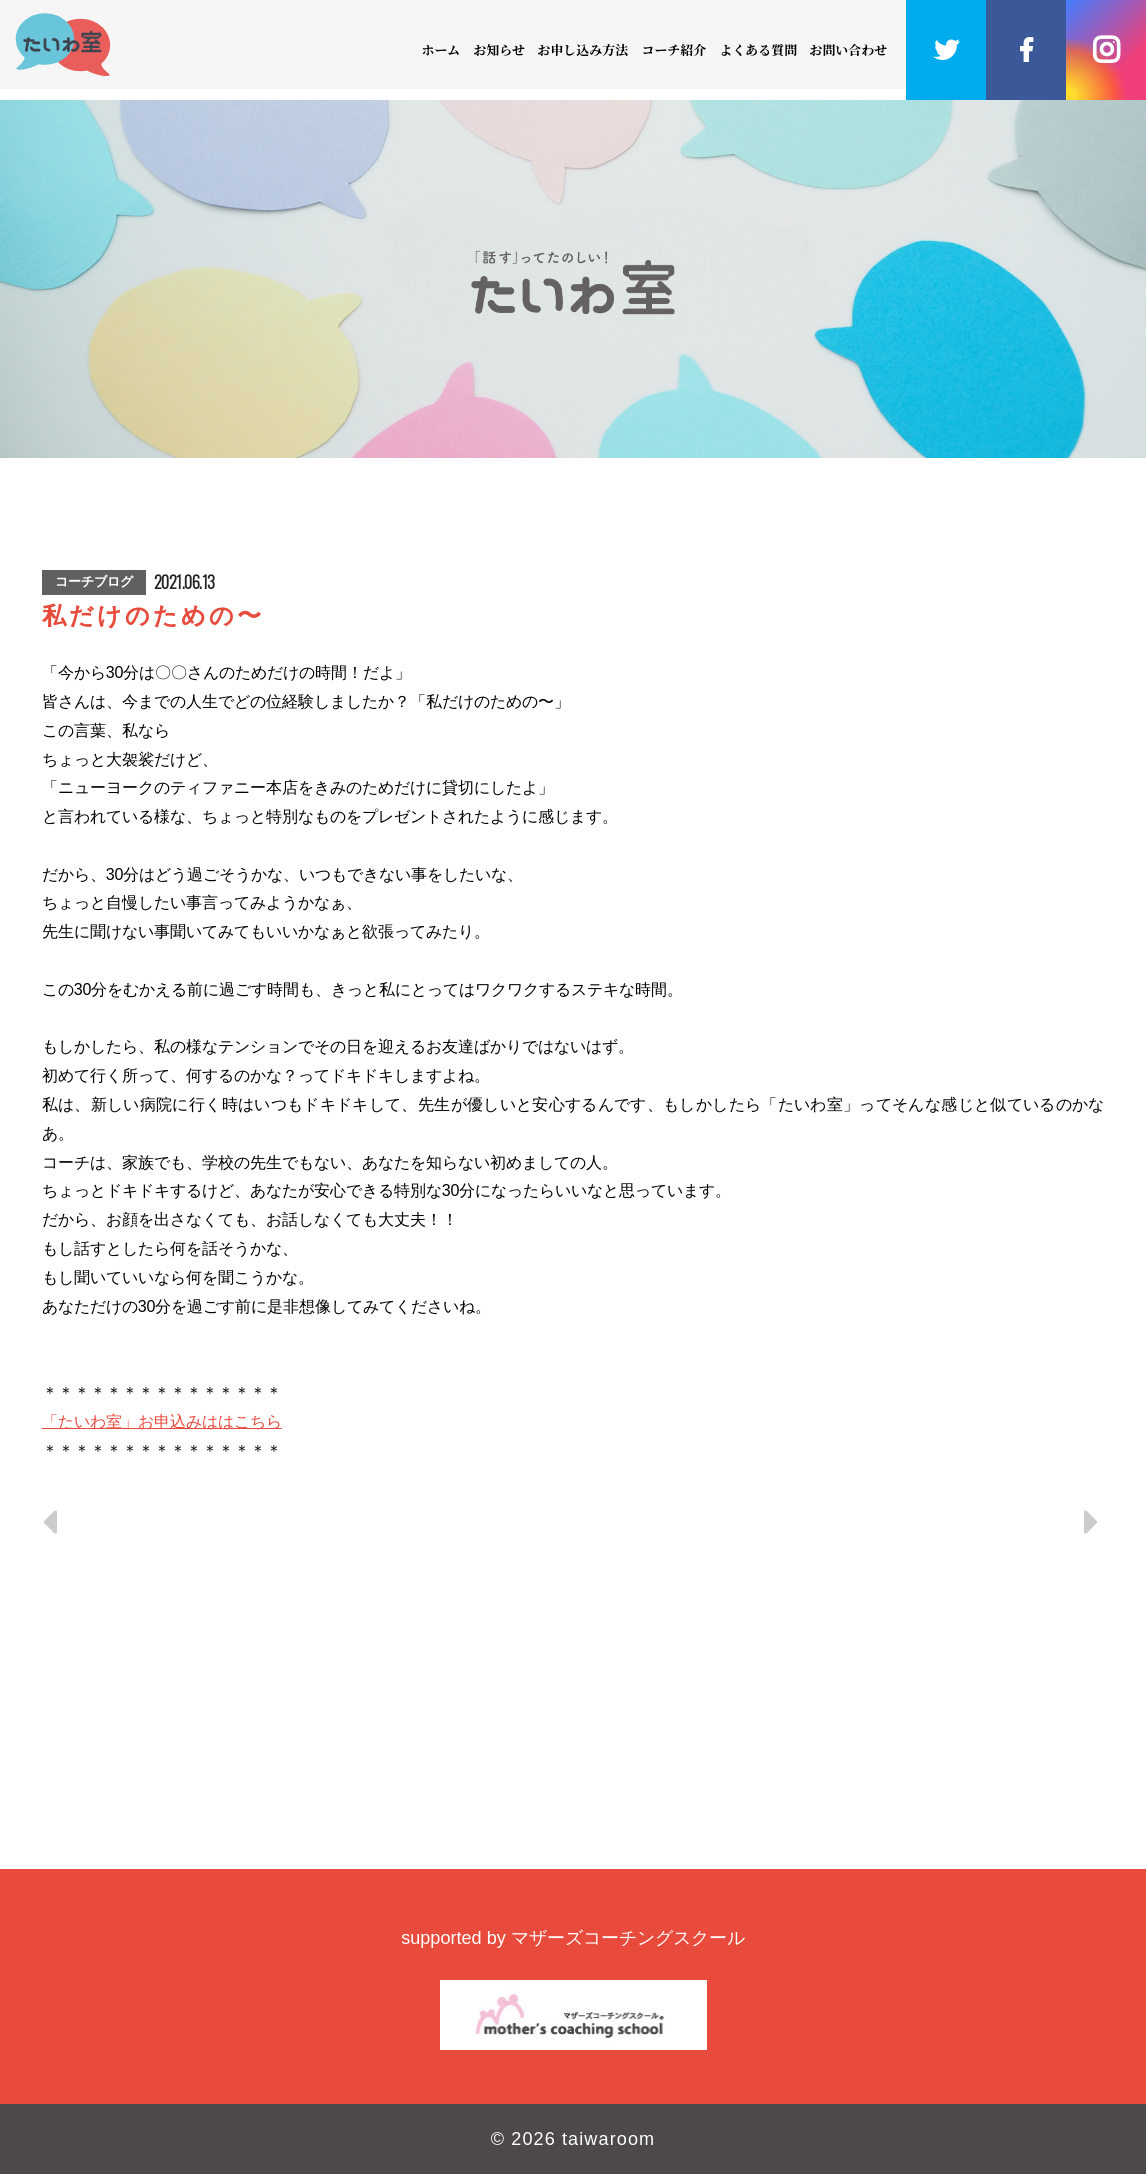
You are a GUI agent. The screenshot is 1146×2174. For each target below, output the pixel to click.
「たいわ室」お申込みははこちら (162, 1421)
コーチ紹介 (673, 49)
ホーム (441, 49)
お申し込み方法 (583, 49)
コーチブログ (94, 581)
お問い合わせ (849, 49)
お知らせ (498, 49)
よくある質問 (758, 49)
